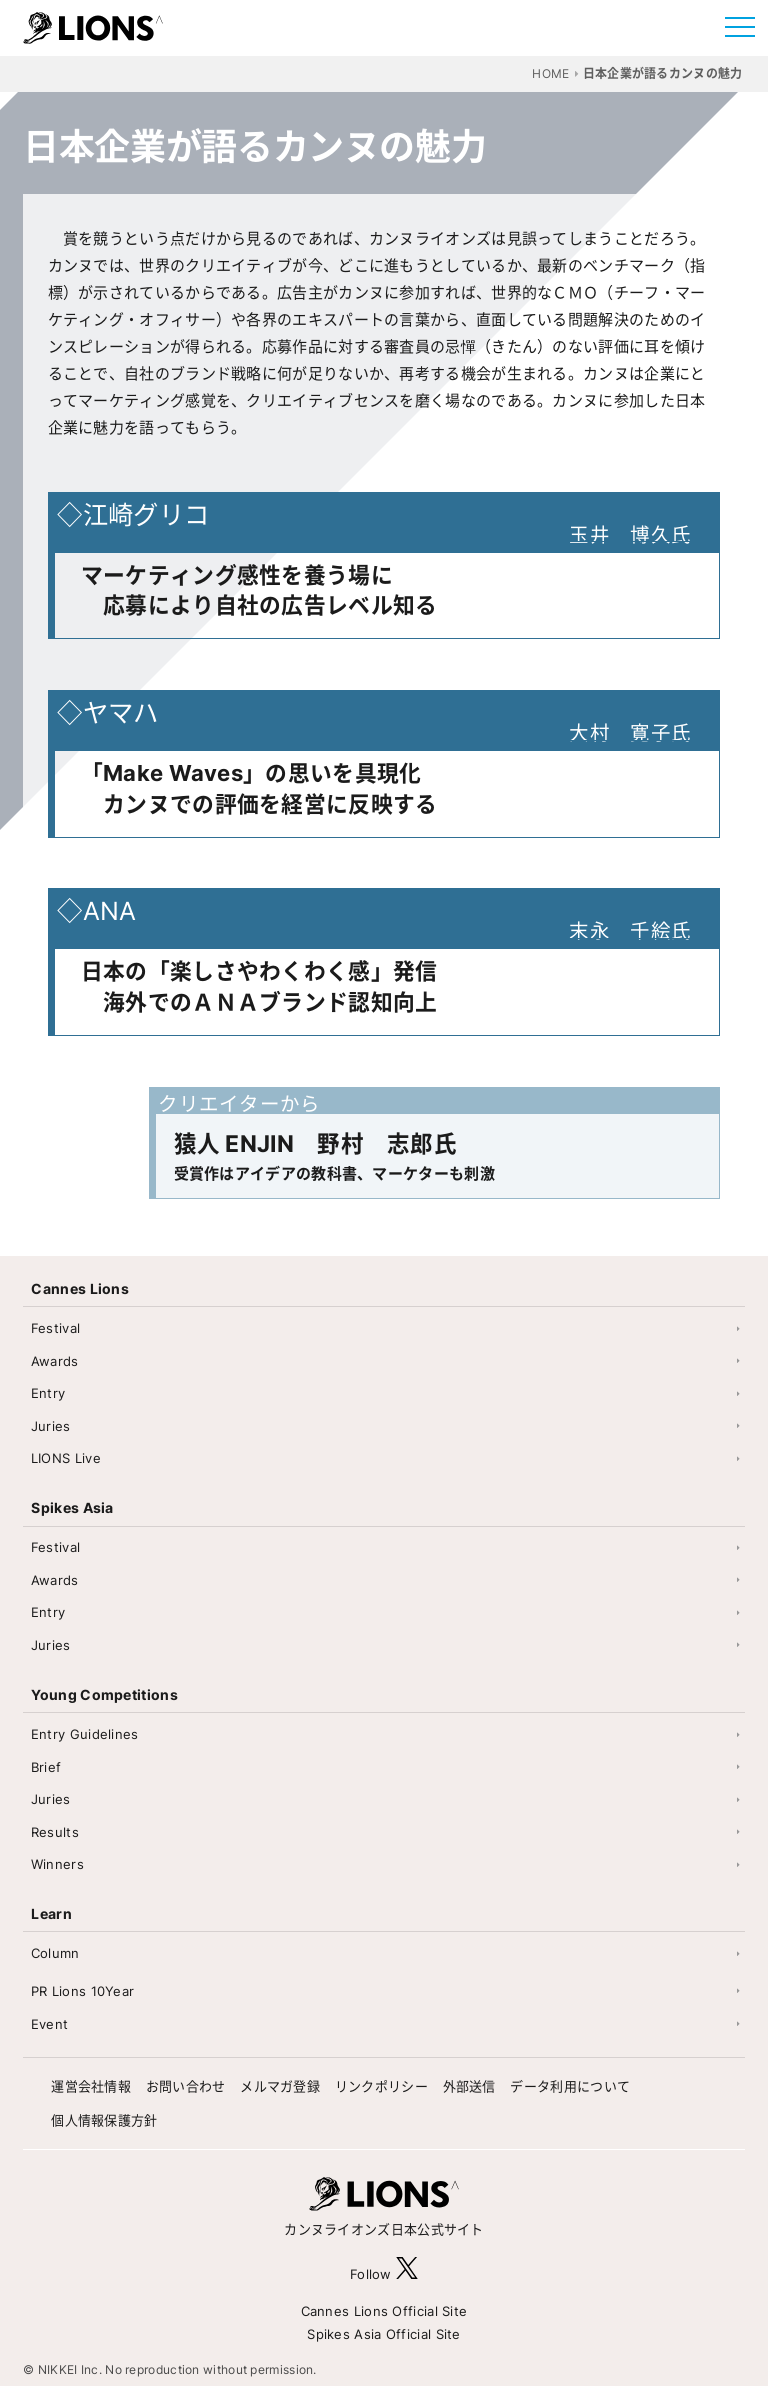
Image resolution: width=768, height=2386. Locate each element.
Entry (48, 1393)
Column (55, 1953)
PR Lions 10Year (83, 1991)
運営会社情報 (91, 2086)
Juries (51, 1426)
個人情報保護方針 (104, 2120)
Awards (55, 1361)
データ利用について (570, 2086)
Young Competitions (104, 1694)
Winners (57, 1864)
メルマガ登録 (280, 2086)
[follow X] (407, 2273)
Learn (51, 1913)
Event (50, 2024)
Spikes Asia (72, 1507)
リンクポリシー (381, 2086)
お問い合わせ (186, 2086)
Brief (46, 1767)
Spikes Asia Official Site (384, 2334)
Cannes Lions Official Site (384, 2311)
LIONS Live (66, 1458)
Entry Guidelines (85, 1734)
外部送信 (469, 2086)
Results (55, 1832)
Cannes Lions (80, 1288)
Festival (55, 1328)
